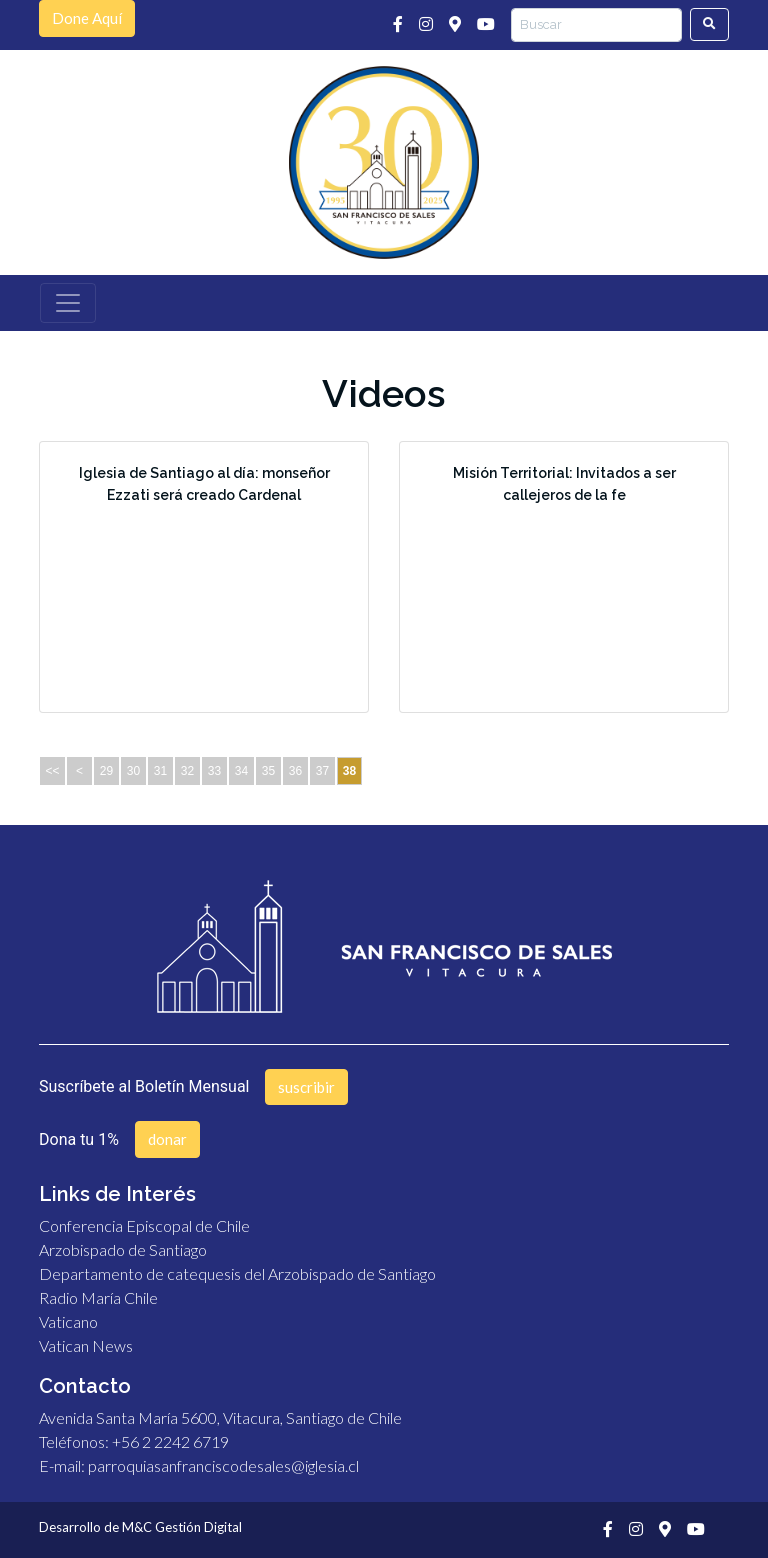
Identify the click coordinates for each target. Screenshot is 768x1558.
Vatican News (86, 1345)
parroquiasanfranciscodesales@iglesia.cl (223, 1465)
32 (187, 771)
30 (133, 771)
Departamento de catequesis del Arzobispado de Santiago (237, 1273)
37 (322, 771)
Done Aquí (87, 18)
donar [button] (167, 1139)
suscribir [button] (306, 1087)
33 (214, 771)
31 (160, 771)
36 (295, 771)
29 (106, 771)
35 (268, 771)
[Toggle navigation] (68, 303)
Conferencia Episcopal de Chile (144, 1225)
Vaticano (68, 1321)
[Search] (596, 25)
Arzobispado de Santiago (123, 1249)
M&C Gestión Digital (182, 1527)
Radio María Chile (98, 1297)
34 (241, 771)
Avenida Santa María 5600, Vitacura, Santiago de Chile (220, 1417)
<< (52, 771)
